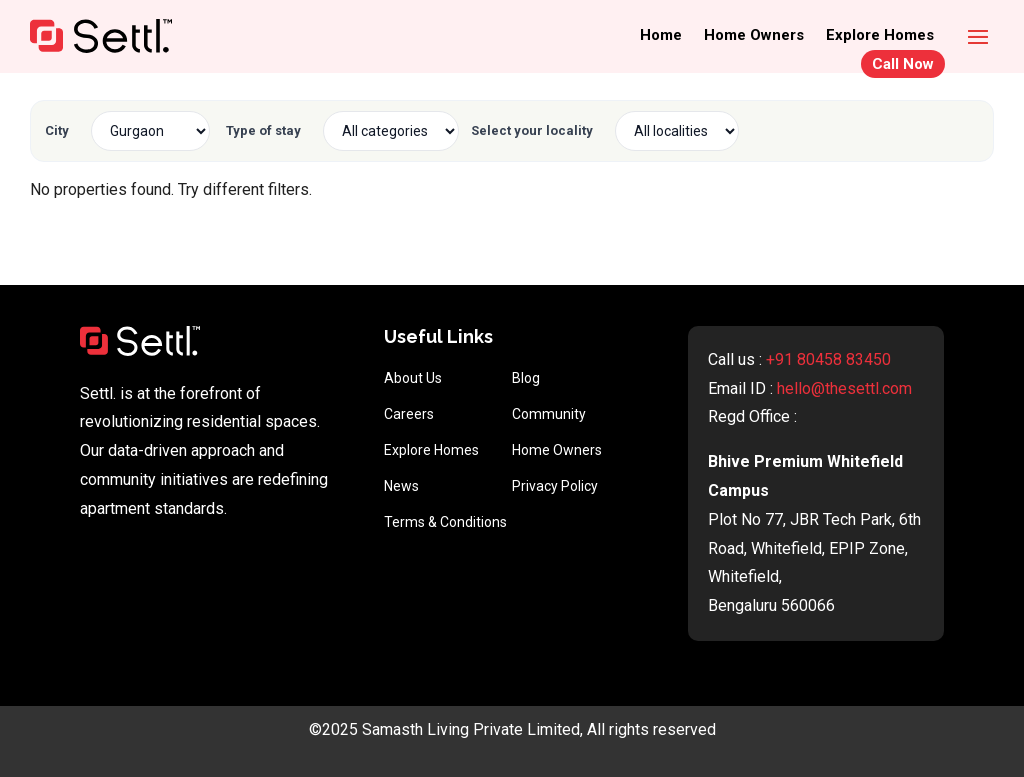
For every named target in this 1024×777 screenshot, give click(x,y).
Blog (526, 378)
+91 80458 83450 (828, 359)
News (401, 486)
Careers (409, 414)
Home (661, 36)
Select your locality (532, 130)
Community (549, 414)
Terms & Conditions (445, 522)
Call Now (903, 64)
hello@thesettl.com (844, 388)
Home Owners (754, 36)
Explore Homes (880, 36)
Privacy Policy (555, 486)
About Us (413, 378)
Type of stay (263, 130)
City (57, 130)
